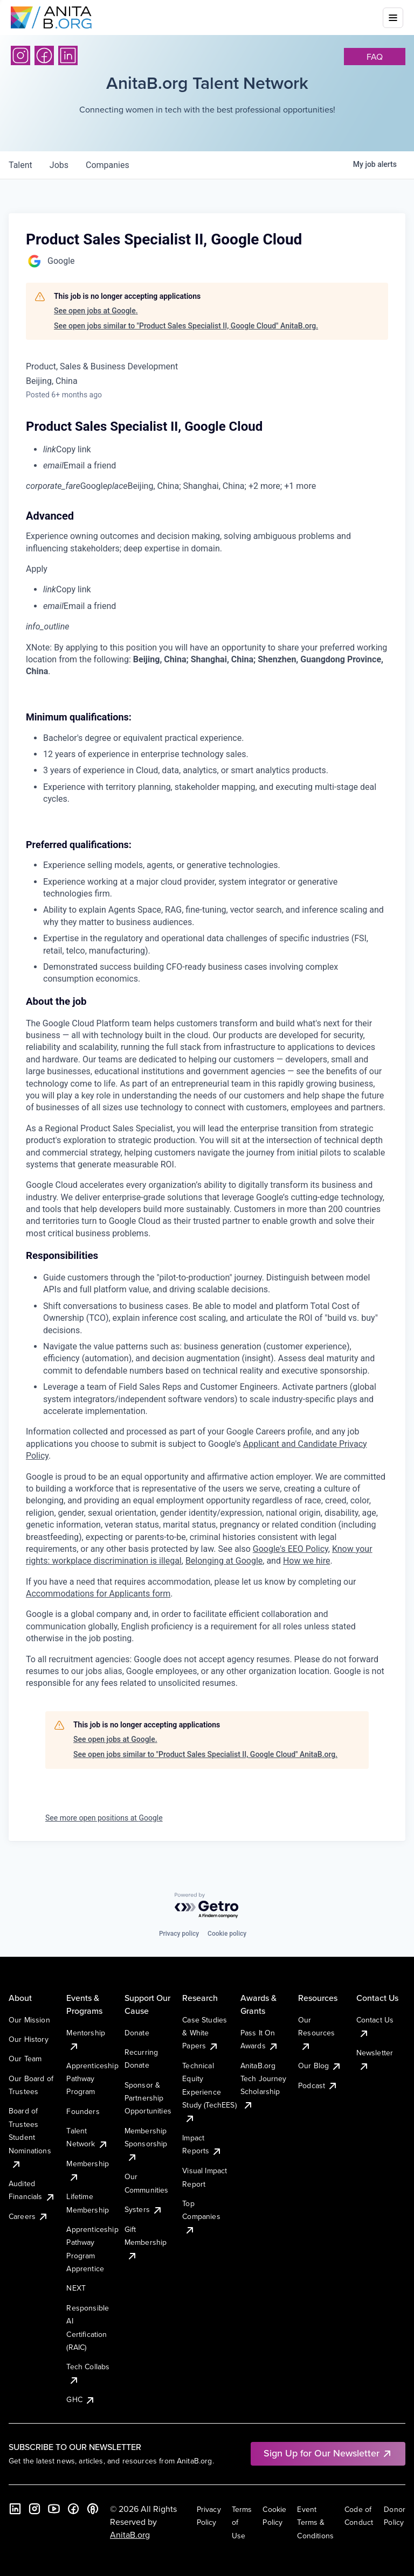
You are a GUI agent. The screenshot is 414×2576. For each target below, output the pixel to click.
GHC (80, 2399)
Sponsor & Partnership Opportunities (148, 2098)
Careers (29, 2216)
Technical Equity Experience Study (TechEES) (209, 2092)
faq (375, 56)
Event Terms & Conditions (315, 2522)
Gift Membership (146, 2242)
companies (107, 165)
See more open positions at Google (104, 1818)
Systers (144, 2209)
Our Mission (29, 2019)
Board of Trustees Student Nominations (30, 2137)
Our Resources (316, 2033)
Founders (82, 2111)
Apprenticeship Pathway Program (92, 2078)
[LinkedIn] (68, 55)
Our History (29, 2039)
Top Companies (201, 2216)
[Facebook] (44, 55)
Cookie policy (227, 1933)
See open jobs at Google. (96, 310)
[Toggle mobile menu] (393, 18)
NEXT (76, 2288)
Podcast (318, 2085)
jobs (59, 165)
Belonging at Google (224, 1561)
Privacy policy (179, 1933)
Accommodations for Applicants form (98, 1593)
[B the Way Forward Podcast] (92, 2508)
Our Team (25, 2058)
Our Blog (320, 2065)
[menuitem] (215, 450)
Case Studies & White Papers (204, 2033)
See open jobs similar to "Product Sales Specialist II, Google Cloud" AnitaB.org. (186, 325)
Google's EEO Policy (290, 1549)
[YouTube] (53, 2508)
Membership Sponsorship (146, 2143)
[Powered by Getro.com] (207, 1906)
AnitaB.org (130, 2534)
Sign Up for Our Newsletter (328, 2453)
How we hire (306, 1561)
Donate (137, 2032)
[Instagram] (20, 55)
